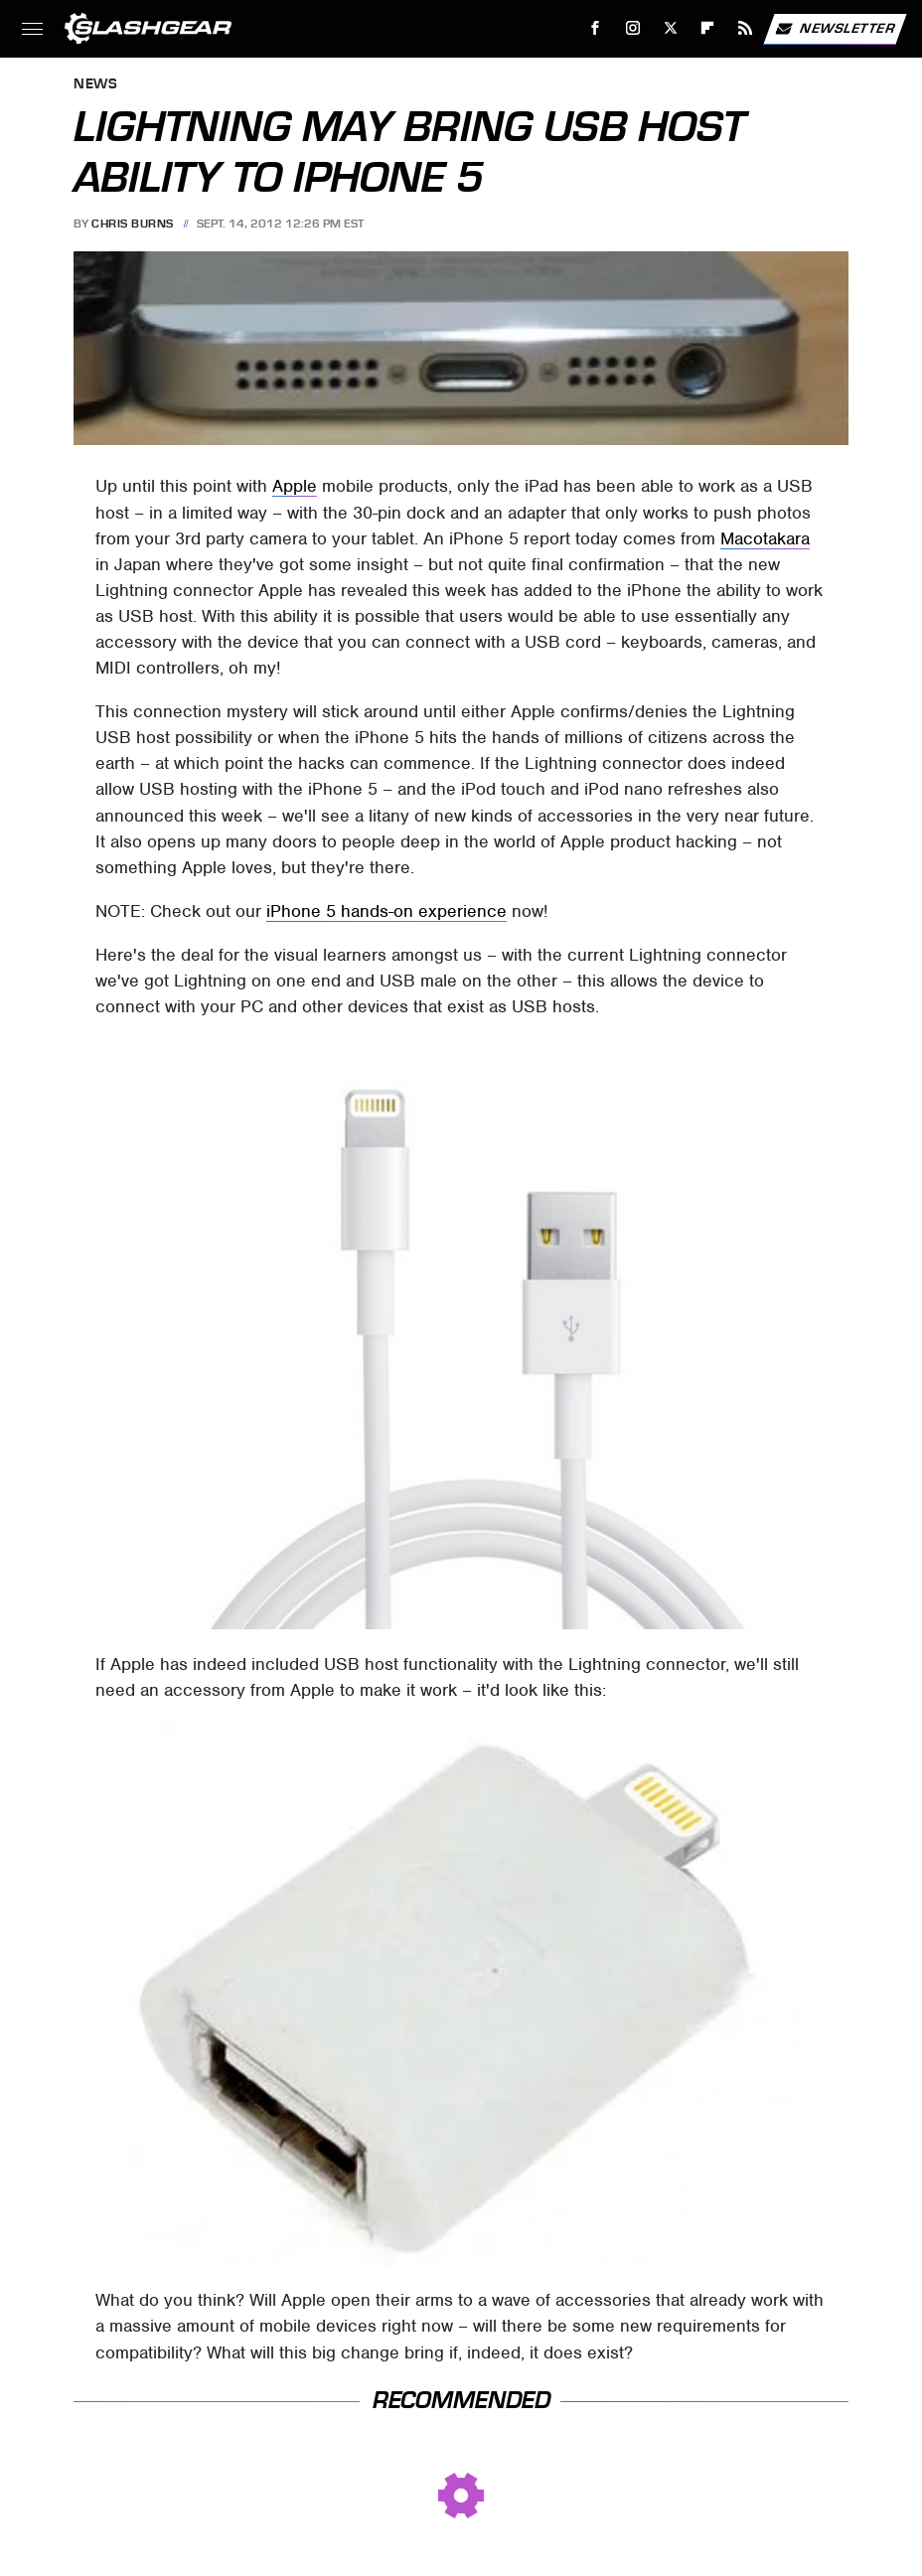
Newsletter (834, 29)
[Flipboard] (707, 28)
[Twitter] (670, 28)
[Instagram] (633, 28)
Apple (294, 486)
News (95, 84)
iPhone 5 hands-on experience (386, 911)
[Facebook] (595, 28)
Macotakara (765, 538)
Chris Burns (132, 223)
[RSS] (745, 28)
